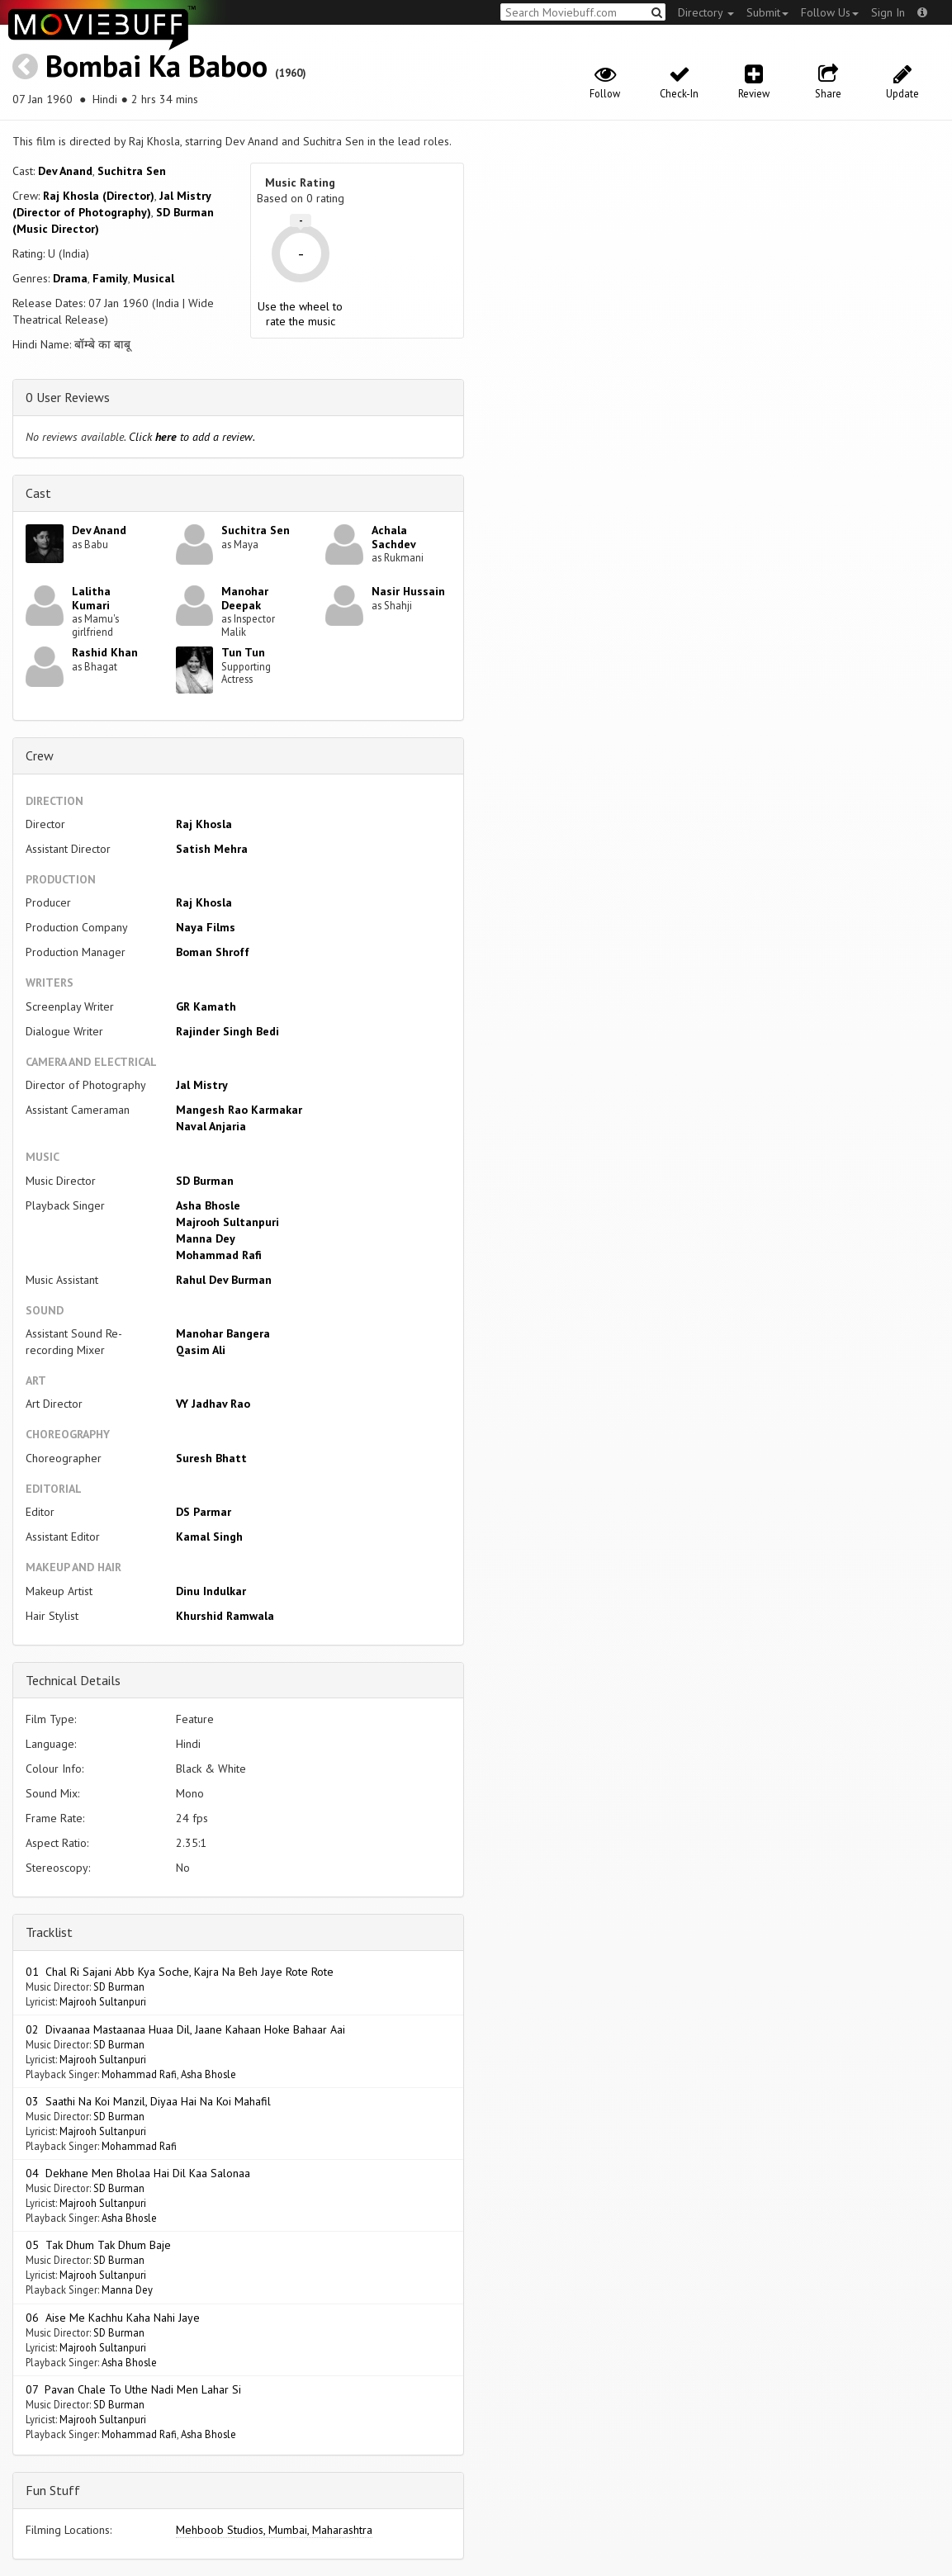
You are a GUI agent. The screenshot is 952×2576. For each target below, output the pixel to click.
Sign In (888, 12)
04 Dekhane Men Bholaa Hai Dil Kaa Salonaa (138, 2173)
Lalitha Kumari (91, 598)
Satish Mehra (212, 848)
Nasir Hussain (408, 591)
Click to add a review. (192, 436)
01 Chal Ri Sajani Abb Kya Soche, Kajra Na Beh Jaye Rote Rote (180, 1971)
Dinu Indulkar (211, 1591)
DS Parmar (203, 1511)
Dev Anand (65, 170)
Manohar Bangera (223, 1333)
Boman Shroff (212, 952)
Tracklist (49, 1932)
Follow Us (830, 12)
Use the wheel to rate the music (300, 314)
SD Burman (205, 1180)
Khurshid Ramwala (225, 1615)
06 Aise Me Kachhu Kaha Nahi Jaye (113, 2317)
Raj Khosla (204, 824)
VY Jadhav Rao (213, 1403)
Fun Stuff (53, 2490)
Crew (40, 755)
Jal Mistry (202, 1084)
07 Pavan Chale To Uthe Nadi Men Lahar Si (133, 2389)
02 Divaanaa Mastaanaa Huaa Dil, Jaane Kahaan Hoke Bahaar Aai (185, 2029)
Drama (70, 278)
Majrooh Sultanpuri (227, 1222)
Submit (767, 12)
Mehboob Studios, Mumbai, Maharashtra (274, 2529)
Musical (153, 278)
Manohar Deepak (244, 598)
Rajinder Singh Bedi (227, 1031)
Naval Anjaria (211, 1126)
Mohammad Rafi (219, 1255)
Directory (706, 12)
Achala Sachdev (394, 537)
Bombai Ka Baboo (156, 65)
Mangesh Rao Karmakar (239, 1109)
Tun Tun (243, 652)
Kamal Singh (209, 1536)
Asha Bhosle (208, 1205)
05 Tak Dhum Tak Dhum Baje (98, 2244)
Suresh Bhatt (211, 1458)
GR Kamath (206, 1006)
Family (110, 278)
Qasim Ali (200, 1349)
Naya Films (205, 927)
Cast (38, 493)
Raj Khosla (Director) (98, 195)
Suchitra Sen (131, 170)
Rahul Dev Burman (224, 1279)
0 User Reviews (68, 397)
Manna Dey (205, 1238)
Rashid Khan (105, 652)
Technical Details (73, 1680)
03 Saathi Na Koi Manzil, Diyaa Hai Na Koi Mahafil (148, 2101)
